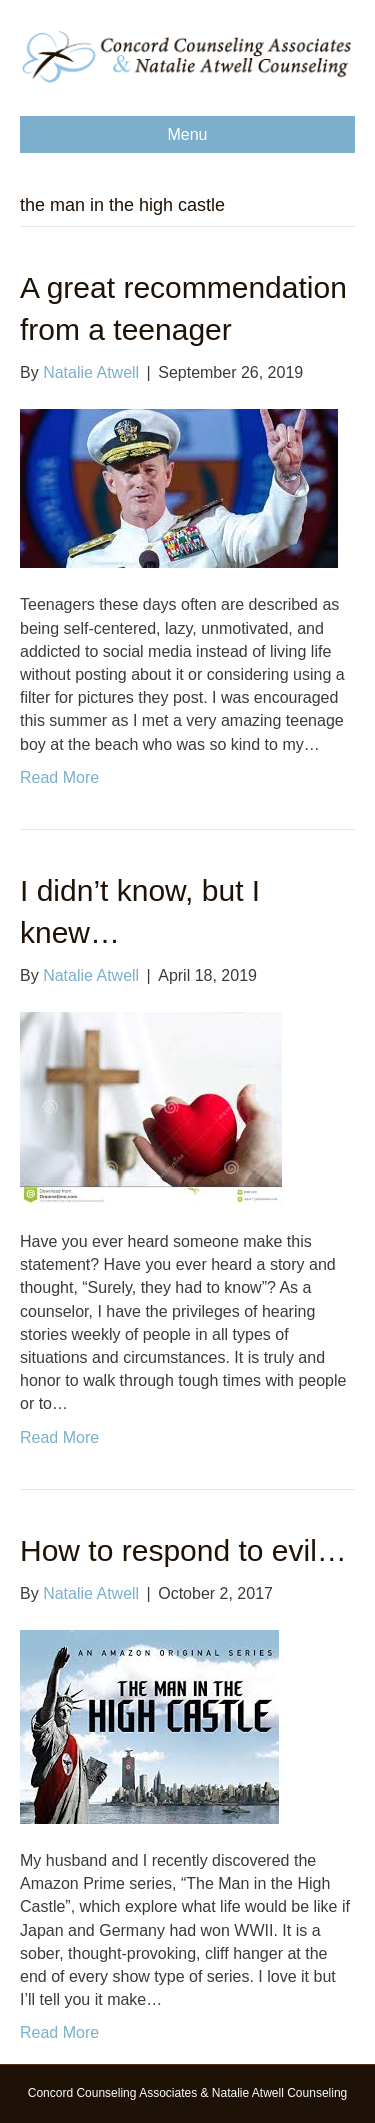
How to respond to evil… (183, 1550)
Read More (59, 777)
